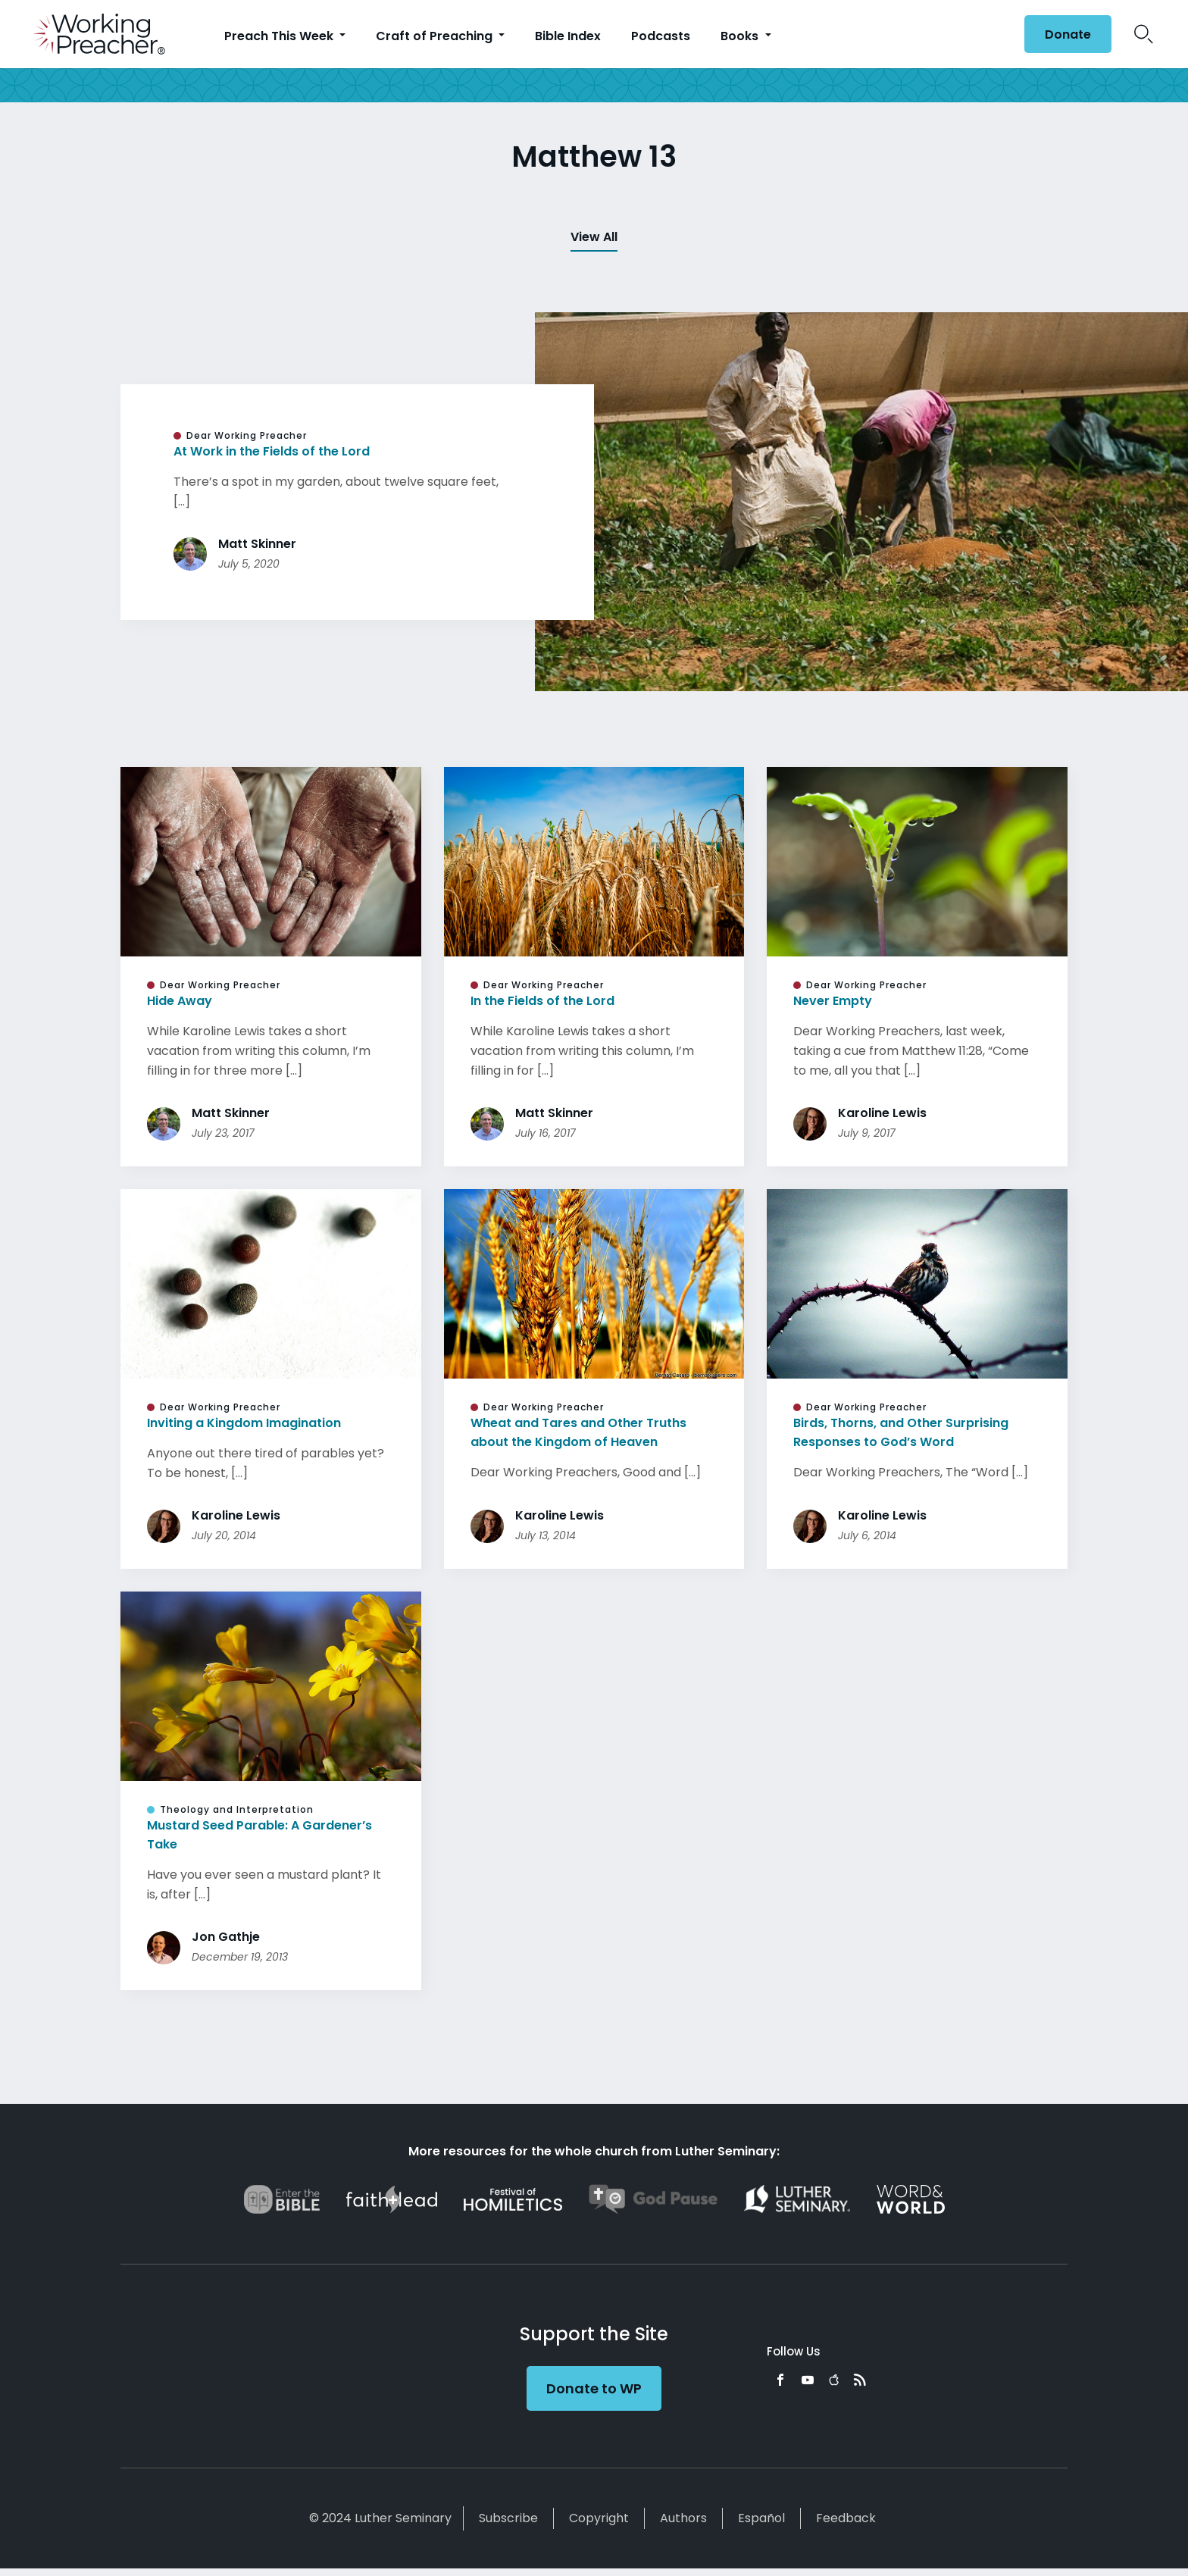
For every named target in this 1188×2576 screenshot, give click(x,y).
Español (761, 2525)
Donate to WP (594, 2396)
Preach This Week (280, 36)
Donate (1068, 34)
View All (594, 237)
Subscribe (508, 2525)
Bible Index (568, 36)
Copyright (599, 2525)
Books (741, 36)
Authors (683, 2525)
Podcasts (660, 36)
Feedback (846, 2525)
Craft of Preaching (436, 36)
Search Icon (1143, 34)
